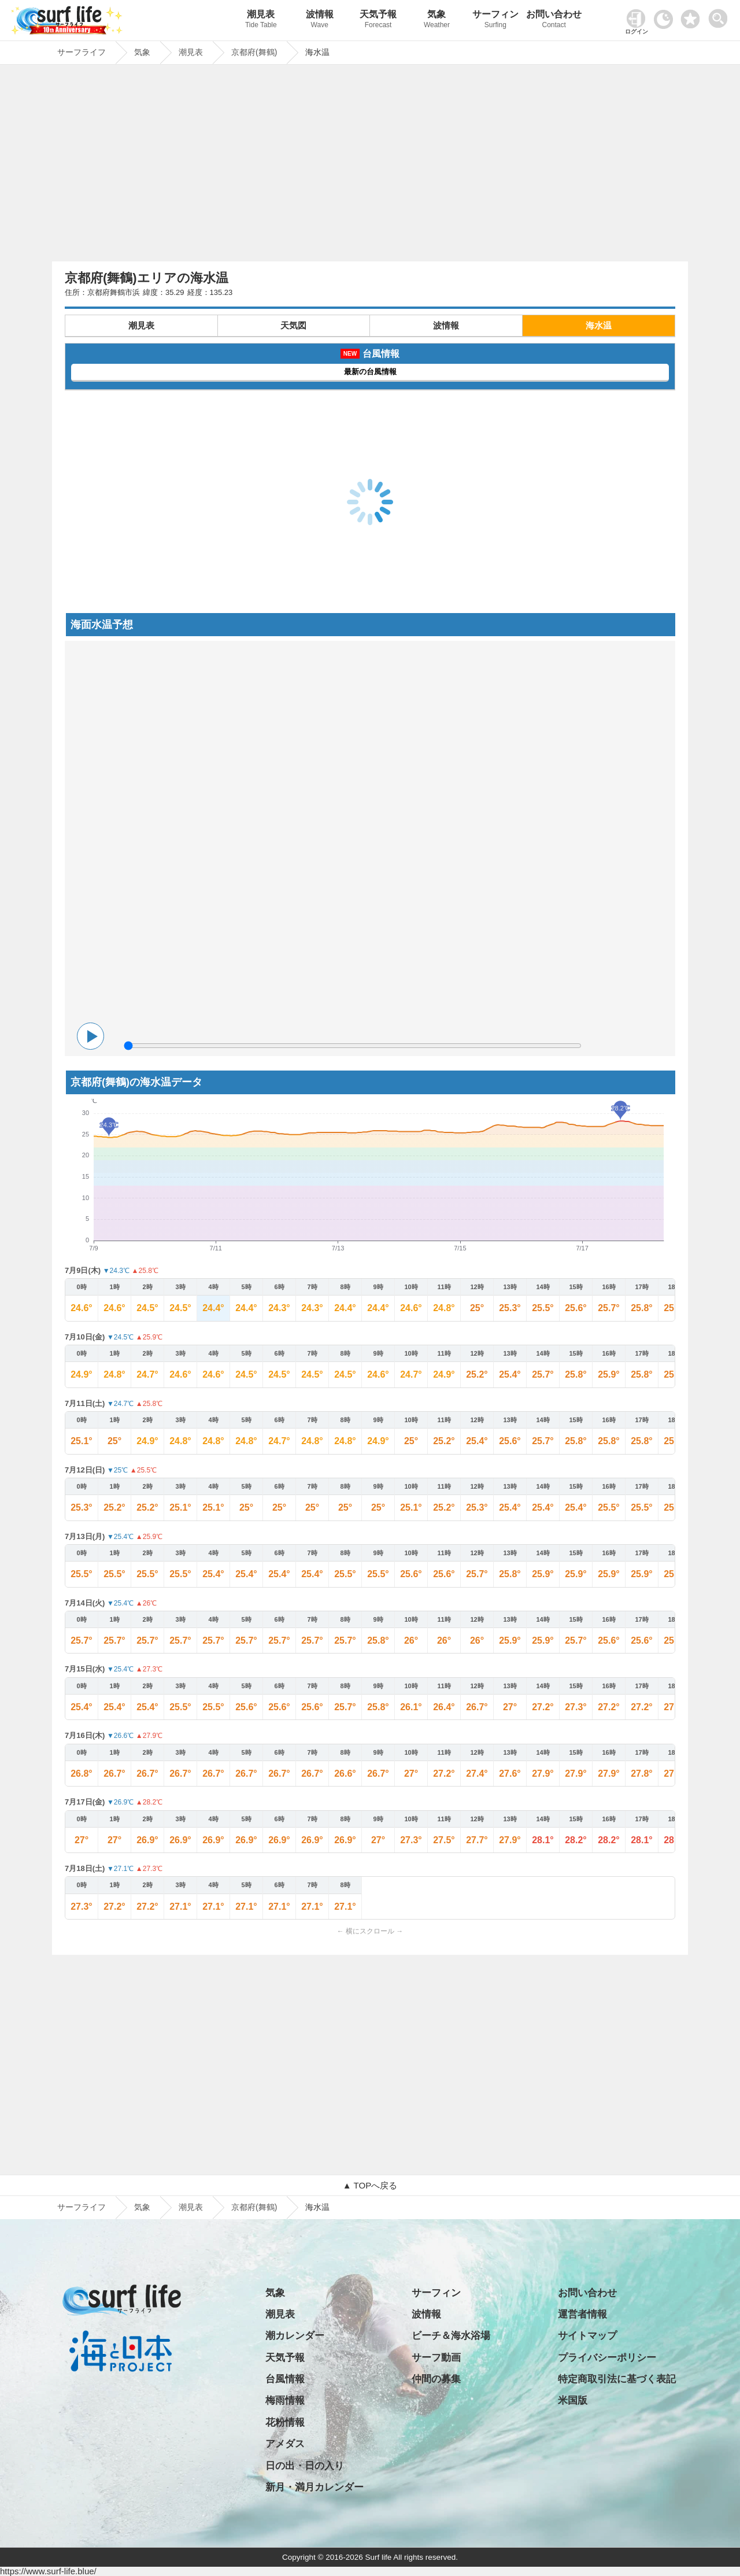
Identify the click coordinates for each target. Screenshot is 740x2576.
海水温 (599, 325)
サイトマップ (587, 2335)
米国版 (572, 2400)
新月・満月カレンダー (314, 2487)
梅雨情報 (285, 2400)
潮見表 (261, 20)
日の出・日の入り (304, 2465)
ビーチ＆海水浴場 (451, 2335)
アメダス (285, 2443)
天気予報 (378, 20)
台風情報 (285, 2379)
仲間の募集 (436, 2379)
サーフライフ (81, 2207)
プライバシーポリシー (607, 2357)
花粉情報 (285, 2422)
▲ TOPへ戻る (370, 2185)
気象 (437, 20)
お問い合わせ (554, 20)
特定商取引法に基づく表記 (617, 2379)
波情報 (319, 20)
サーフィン (495, 20)
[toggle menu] (721, 15)
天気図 (293, 325)
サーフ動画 (436, 2357)
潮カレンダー (294, 2335)
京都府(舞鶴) (254, 2207)
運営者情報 (582, 2314)
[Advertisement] (370, 166)
